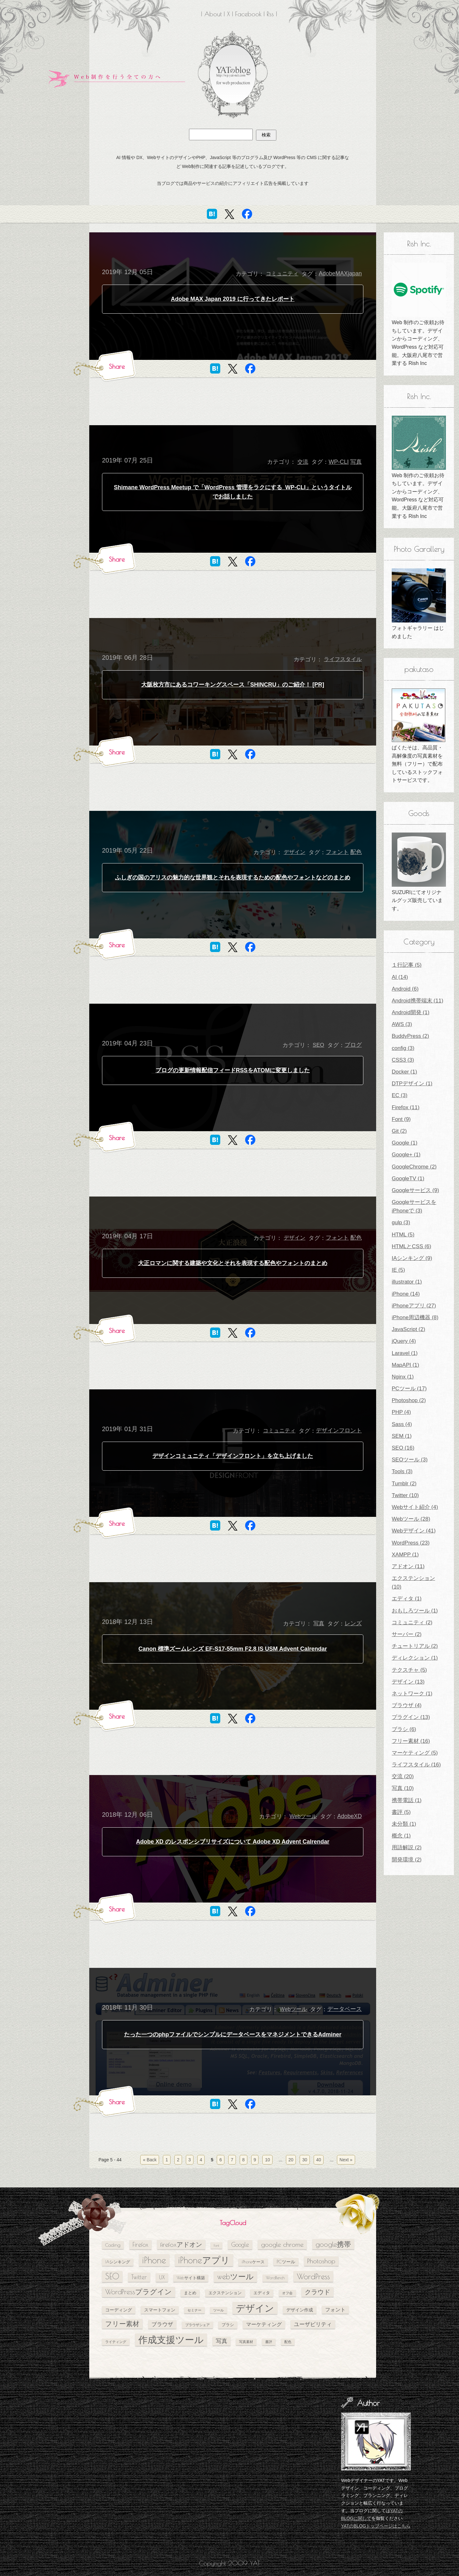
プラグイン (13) (411, 1717)
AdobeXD (349, 1816)
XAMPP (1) (405, 1555)
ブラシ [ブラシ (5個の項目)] (228, 2324)
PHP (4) (401, 1412)
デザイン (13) (408, 1682)
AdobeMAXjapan (340, 273)
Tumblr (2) (404, 1484)
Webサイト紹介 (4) (415, 1507)
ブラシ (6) (404, 1729)
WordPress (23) (411, 1543)
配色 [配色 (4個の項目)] (287, 2342)
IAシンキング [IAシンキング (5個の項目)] (117, 2261)
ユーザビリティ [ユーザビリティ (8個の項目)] (313, 2324)
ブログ (353, 1045)
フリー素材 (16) (411, 1741)
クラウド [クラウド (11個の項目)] (317, 2292)
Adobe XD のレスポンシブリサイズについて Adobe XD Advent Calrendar (232, 1841)
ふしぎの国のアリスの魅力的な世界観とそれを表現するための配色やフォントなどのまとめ (232, 877)
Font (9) (401, 1119)
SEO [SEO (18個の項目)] (112, 2276)
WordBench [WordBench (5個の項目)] (275, 2277)
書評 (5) (401, 1812)
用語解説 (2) (407, 1848)
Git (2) (399, 1131)
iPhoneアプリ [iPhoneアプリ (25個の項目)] (204, 2260)
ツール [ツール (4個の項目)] (218, 2310)
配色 (356, 852)
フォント (337, 852)
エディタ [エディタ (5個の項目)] (261, 2292)
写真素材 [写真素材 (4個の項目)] (246, 2342)
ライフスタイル (343, 659)
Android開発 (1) (410, 1012)
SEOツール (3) (409, 1460)
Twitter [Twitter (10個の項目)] (139, 2277)
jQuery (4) (404, 1341)
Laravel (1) (405, 1353)
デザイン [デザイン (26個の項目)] (255, 2308)
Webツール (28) (411, 1519)
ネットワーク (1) (412, 1694)
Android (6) (405, 989)
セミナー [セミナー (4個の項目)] (194, 2310)
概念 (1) (401, 1836)
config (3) (403, 1048)
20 (291, 2159)
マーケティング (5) (415, 1753)
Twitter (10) (405, 1495)
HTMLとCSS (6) (411, 1246)
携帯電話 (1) (407, 1800)
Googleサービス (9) (415, 1190)
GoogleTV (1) (408, 1178)
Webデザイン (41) (414, 1531)
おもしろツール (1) (415, 1611)
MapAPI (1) (405, 1365)
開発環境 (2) (407, 1860)
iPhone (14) (406, 1294)
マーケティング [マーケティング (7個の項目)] (264, 2324)
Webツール (303, 1816)
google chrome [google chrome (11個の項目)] (282, 2244)
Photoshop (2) (409, 1400)
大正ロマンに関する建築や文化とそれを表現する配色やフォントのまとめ (232, 1263)
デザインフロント (339, 1430)
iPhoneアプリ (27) (414, 1306)
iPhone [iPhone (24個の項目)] (154, 2260)
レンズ (353, 1623)
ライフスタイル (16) (416, 1765)
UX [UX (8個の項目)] (162, 2277)
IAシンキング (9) (412, 1258)
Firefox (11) (405, 1107)
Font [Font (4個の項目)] (216, 2245)
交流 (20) (403, 1776)
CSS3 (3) (403, 1060)
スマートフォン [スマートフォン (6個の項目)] (159, 2309)
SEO (318, 1045)
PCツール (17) (409, 1389)
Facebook (248, 14)
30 (304, 2159)
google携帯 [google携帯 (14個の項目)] (333, 2244)
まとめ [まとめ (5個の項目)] (190, 2292)
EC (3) (399, 1095)
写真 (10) (403, 1788)
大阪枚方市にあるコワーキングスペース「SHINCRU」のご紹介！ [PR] (232, 684)
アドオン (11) (408, 1566)
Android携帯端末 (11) (417, 1001)
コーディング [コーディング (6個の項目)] (118, 2309)
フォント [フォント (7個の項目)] (335, 2309)
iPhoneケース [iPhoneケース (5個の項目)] (253, 2261)
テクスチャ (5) (409, 1670)
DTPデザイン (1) (412, 1084)
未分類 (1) (404, 1824)
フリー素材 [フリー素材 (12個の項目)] (122, 2323)
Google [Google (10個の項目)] (240, 2244)
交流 (302, 462)
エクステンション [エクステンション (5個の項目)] (225, 2292)
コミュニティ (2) (412, 1622)
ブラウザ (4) (407, 1705)
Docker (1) (404, 1072)
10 (267, 2159)
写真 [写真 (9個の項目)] (221, 2341)
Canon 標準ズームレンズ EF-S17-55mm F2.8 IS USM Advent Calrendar (232, 1649)
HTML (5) (403, 1235)
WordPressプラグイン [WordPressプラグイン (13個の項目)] (138, 2292)
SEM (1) (402, 1436)
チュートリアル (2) (415, 1646)
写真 (356, 462)
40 (318, 2159)
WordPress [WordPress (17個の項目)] (313, 2276)
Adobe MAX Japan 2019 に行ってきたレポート (233, 299)
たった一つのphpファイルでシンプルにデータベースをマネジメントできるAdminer (232, 2034)
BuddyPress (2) (410, 1036)
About (213, 14)
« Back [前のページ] (150, 2159)
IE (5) (398, 1270)
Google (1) (404, 1143)
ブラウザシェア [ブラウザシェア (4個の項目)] (197, 2325)
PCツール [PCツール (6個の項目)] (286, 2261)
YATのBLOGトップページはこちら (376, 2526)
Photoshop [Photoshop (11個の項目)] (321, 2261)
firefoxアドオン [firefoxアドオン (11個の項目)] (181, 2244)
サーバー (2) (407, 1634)
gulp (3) (401, 1222)
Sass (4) (402, 1424)
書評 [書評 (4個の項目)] (268, 2342)
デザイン (294, 852)
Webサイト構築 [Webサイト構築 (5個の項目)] (191, 2277)
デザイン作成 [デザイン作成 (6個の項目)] (299, 2309)
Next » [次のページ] (345, 2159)
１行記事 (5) (407, 965)
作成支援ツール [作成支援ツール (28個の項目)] (171, 2339)
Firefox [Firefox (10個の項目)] (140, 2244)
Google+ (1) (406, 1155)
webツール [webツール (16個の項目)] (235, 2276)
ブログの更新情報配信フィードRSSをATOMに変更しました (233, 1070)
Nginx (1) (403, 1377)
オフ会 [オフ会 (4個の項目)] (287, 2293)
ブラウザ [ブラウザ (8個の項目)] (162, 2324)
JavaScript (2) (408, 1329)
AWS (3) (402, 1024)
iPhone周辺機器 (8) (415, 1317)
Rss (270, 14)
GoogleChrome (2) (414, 1167)
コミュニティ (282, 274)
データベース (344, 2009)
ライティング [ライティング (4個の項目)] (115, 2342)
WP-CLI (339, 462)
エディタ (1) (407, 1599)
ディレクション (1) (415, 1658)
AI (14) (400, 977)
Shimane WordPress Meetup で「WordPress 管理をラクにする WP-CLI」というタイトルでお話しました (232, 492)
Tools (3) (402, 1471)
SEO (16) (403, 1448)
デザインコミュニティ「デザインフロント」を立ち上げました (232, 1456)
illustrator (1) (407, 1282)
